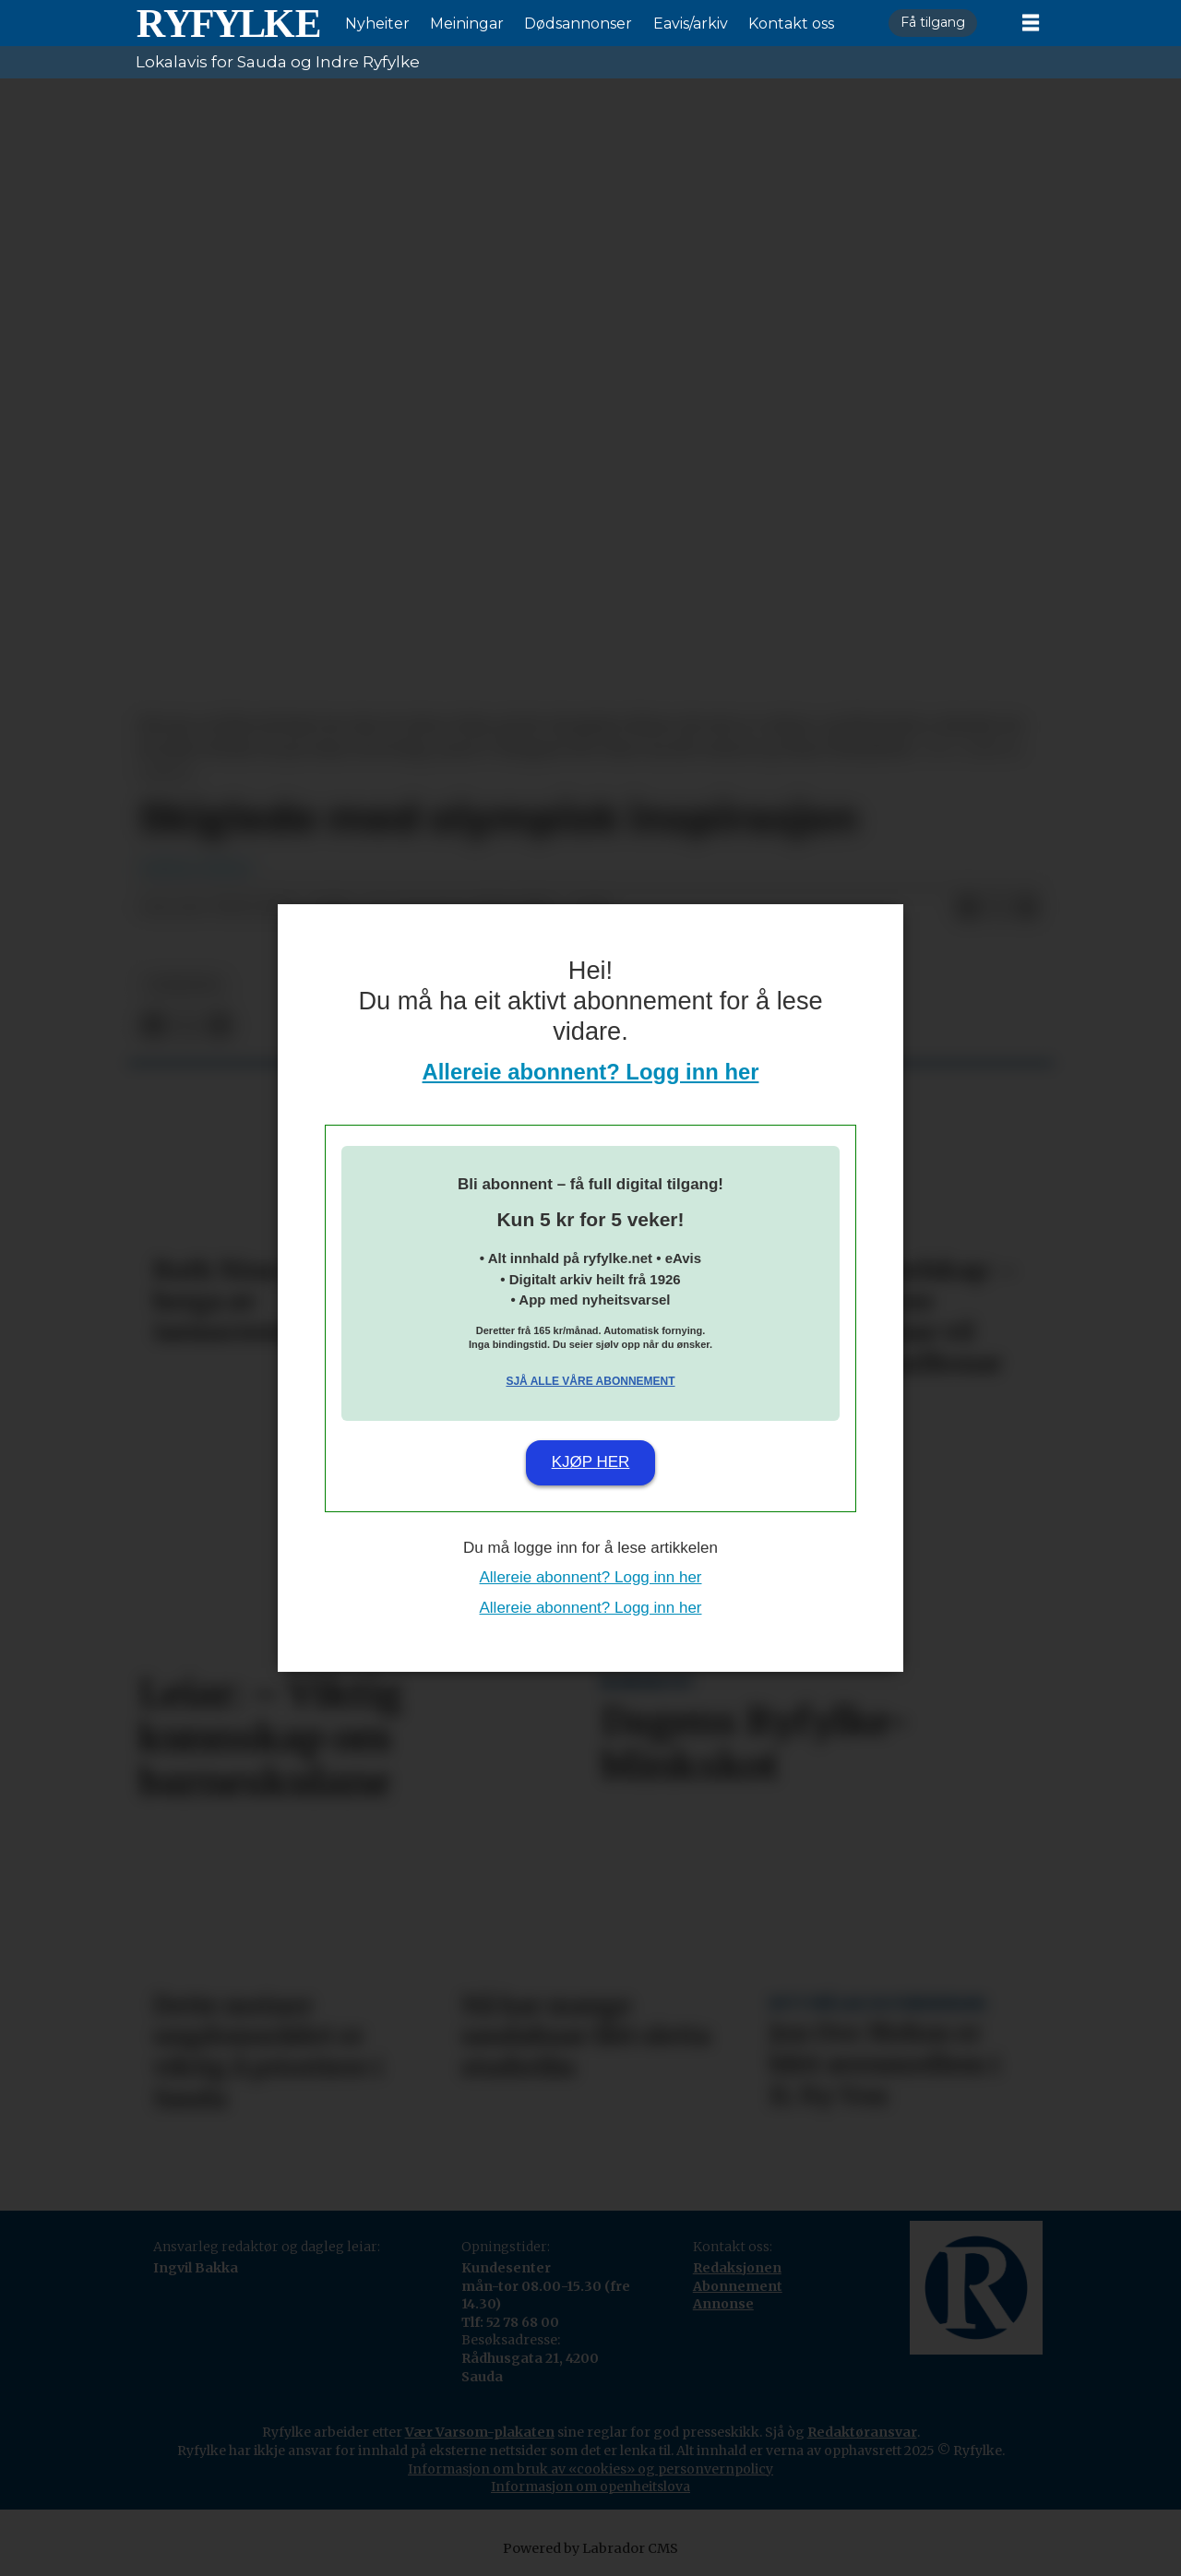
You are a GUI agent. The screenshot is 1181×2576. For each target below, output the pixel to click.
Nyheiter (377, 23)
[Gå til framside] (228, 23)
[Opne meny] (1030, 23)
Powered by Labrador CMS (590, 2548)
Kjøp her (591, 1462)
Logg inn (996, 23)
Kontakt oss (791, 23)
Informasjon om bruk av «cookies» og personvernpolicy (590, 2469)
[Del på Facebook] (968, 908)
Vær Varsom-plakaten (480, 2432)
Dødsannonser (578, 23)
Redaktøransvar (862, 2432)
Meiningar (467, 23)
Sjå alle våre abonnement (590, 1381)
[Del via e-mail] (1027, 908)
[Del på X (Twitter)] (997, 908)
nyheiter (184, 985)
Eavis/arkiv (690, 23)
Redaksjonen (737, 2268)
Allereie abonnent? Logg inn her (591, 1071)
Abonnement (737, 2286)
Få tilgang (933, 22)
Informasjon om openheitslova (590, 2486)
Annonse (723, 2304)
